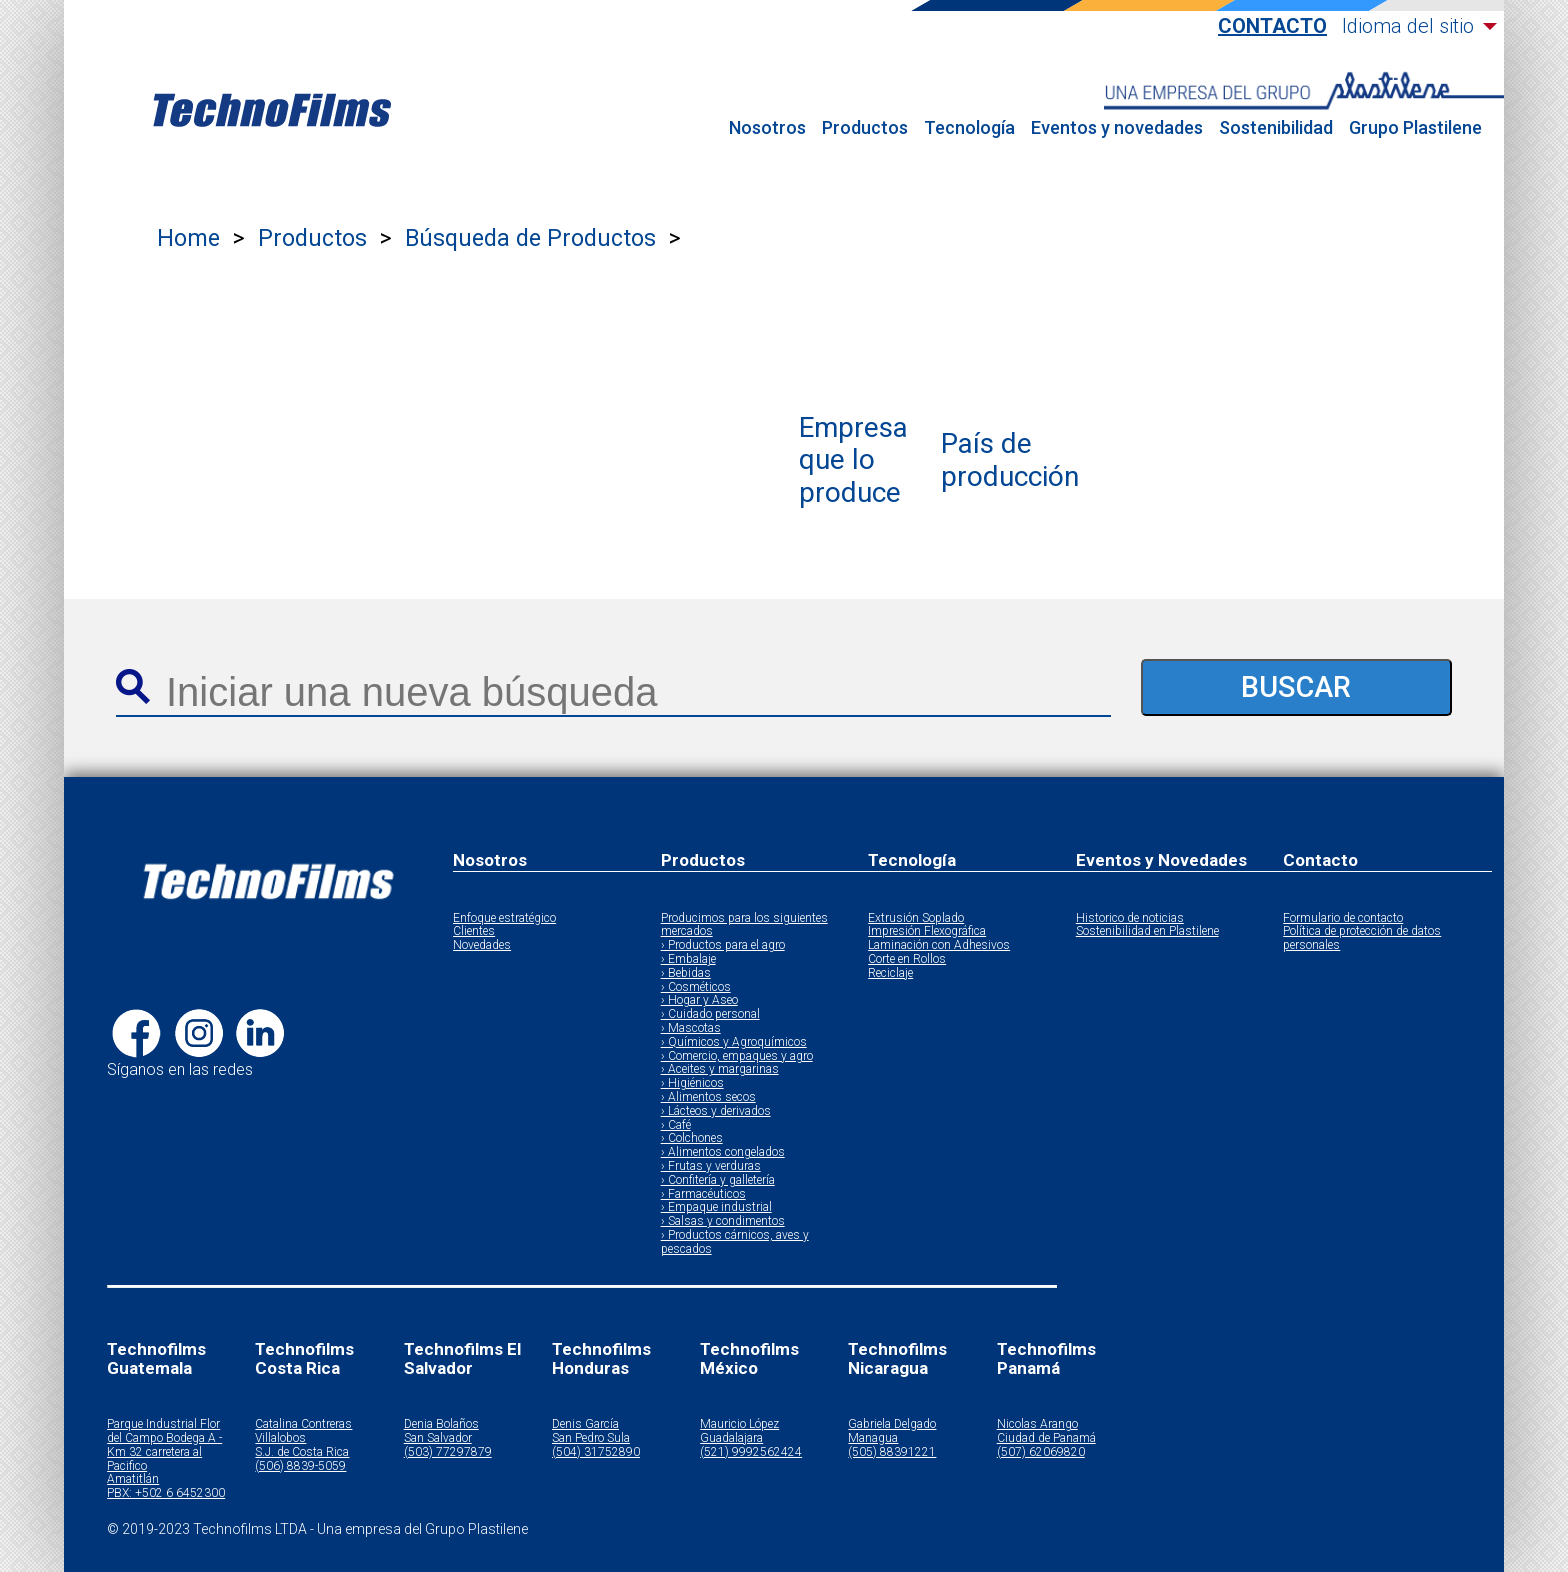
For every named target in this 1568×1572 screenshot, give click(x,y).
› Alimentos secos (708, 1097)
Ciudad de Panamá (1046, 1438)
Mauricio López (739, 1424)
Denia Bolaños (441, 1424)
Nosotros (767, 128)
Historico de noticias (1130, 918)
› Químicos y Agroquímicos (734, 1042)
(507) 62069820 (1041, 1452)
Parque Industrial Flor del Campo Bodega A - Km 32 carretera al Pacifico (164, 1445)
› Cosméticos (696, 987)
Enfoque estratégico (504, 918)
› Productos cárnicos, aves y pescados (735, 1242)
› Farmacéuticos (703, 1194)
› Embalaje (688, 959)
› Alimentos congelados (723, 1152)
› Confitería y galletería (718, 1180)
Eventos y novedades (1117, 128)
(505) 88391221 (892, 1452)
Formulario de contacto (1343, 918)
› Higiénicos (692, 1083)
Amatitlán (133, 1479)
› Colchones (692, 1138)
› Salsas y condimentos (723, 1221)
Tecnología (969, 128)
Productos (865, 128)
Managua (873, 1438)
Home (188, 238)
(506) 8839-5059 (300, 1466)
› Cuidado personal (710, 1014)
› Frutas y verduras (711, 1166)
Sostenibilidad (1276, 128)
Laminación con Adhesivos (939, 945)
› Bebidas (686, 973)
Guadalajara (731, 1438)
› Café (676, 1125)
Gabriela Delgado (892, 1424)
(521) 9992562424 (751, 1452)
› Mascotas (691, 1028)
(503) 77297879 (448, 1452)
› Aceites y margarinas (720, 1069)
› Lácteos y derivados (716, 1111)
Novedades (482, 945)
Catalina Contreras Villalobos (303, 1431)
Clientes (474, 931)
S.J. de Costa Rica (302, 1452)
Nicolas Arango (1037, 1424)
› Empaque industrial (716, 1207)
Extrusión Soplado (916, 918)
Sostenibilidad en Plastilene (1147, 931)
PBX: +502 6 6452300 (166, 1493)
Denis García (585, 1424)
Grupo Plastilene (1415, 128)
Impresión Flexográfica (927, 931)
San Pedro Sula (591, 1438)
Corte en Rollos (907, 959)
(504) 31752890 (596, 1452)
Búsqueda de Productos (530, 238)
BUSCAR (1296, 687)
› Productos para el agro (723, 945)
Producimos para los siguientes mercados (744, 925)
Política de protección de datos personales (1362, 938)
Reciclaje (890, 973)
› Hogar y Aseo (699, 1000)
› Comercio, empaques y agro (737, 1056)
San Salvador (438, 1438)
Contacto (1272, 26)
